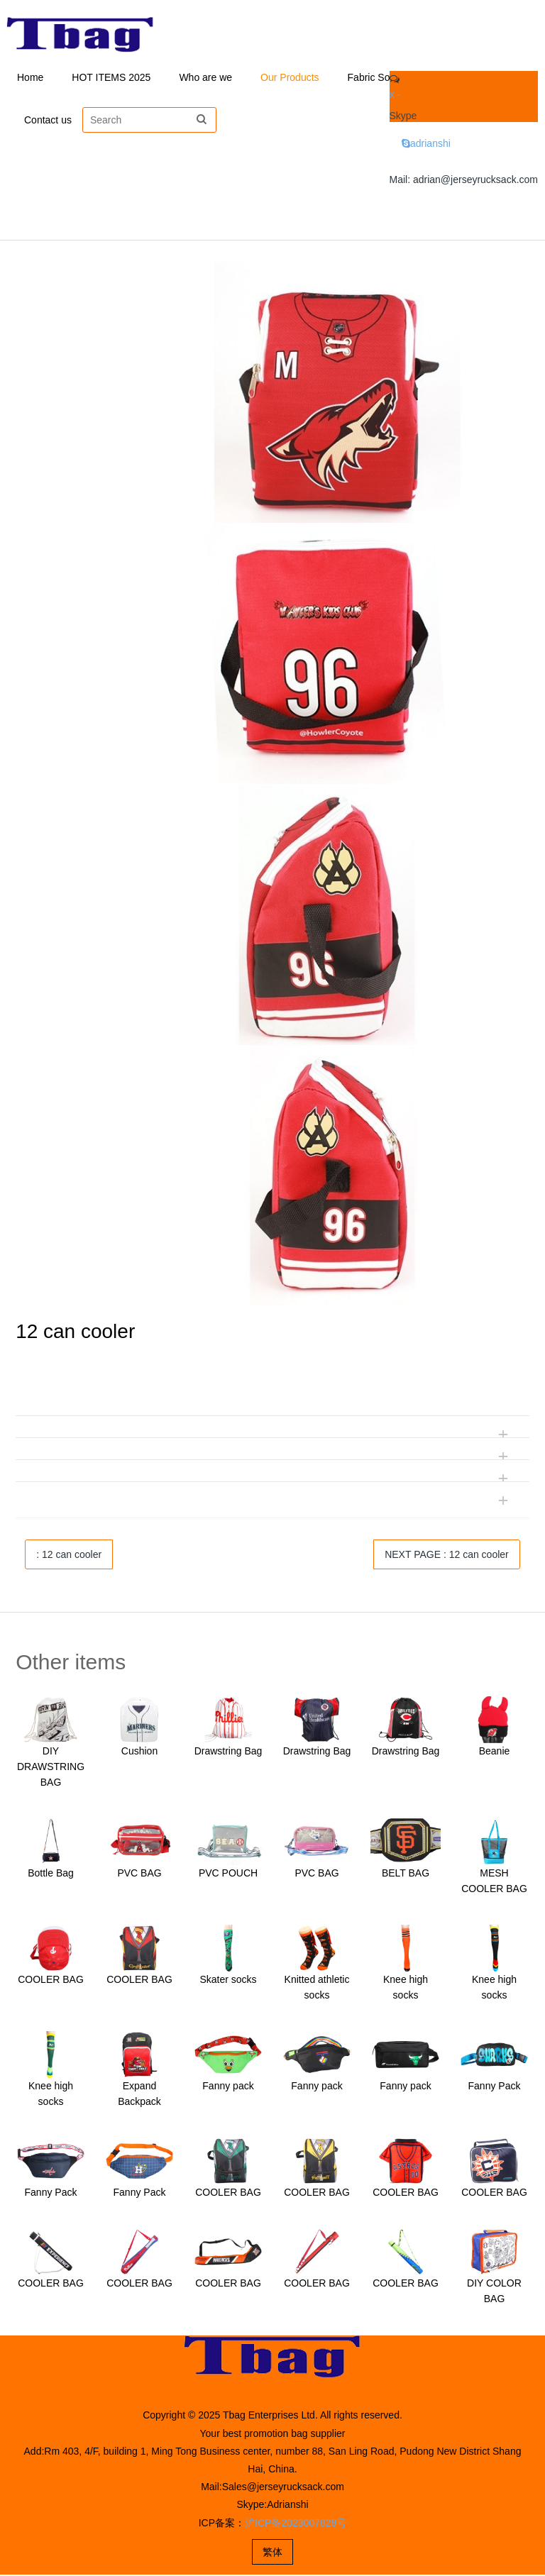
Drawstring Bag (228, 1752)
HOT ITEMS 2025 (111, 78)
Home (30, 78)
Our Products (289, 78)
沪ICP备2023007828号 (295, 2524)
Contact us (48, 120)
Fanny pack (227, 2087)
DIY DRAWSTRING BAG (50, 1768)
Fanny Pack (494, 2087)
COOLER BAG (51, 1980)
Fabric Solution (381, 78)
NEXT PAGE (447, 1555)
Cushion (139, 1752)
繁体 (272, 2553)
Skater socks (227, 1980)
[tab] (272, 1384)
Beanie (494, 1752)
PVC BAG (139, 1874)
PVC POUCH (228, 1874)
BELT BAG (405, 1874)
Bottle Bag (51, 1874)
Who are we (205, 78)
